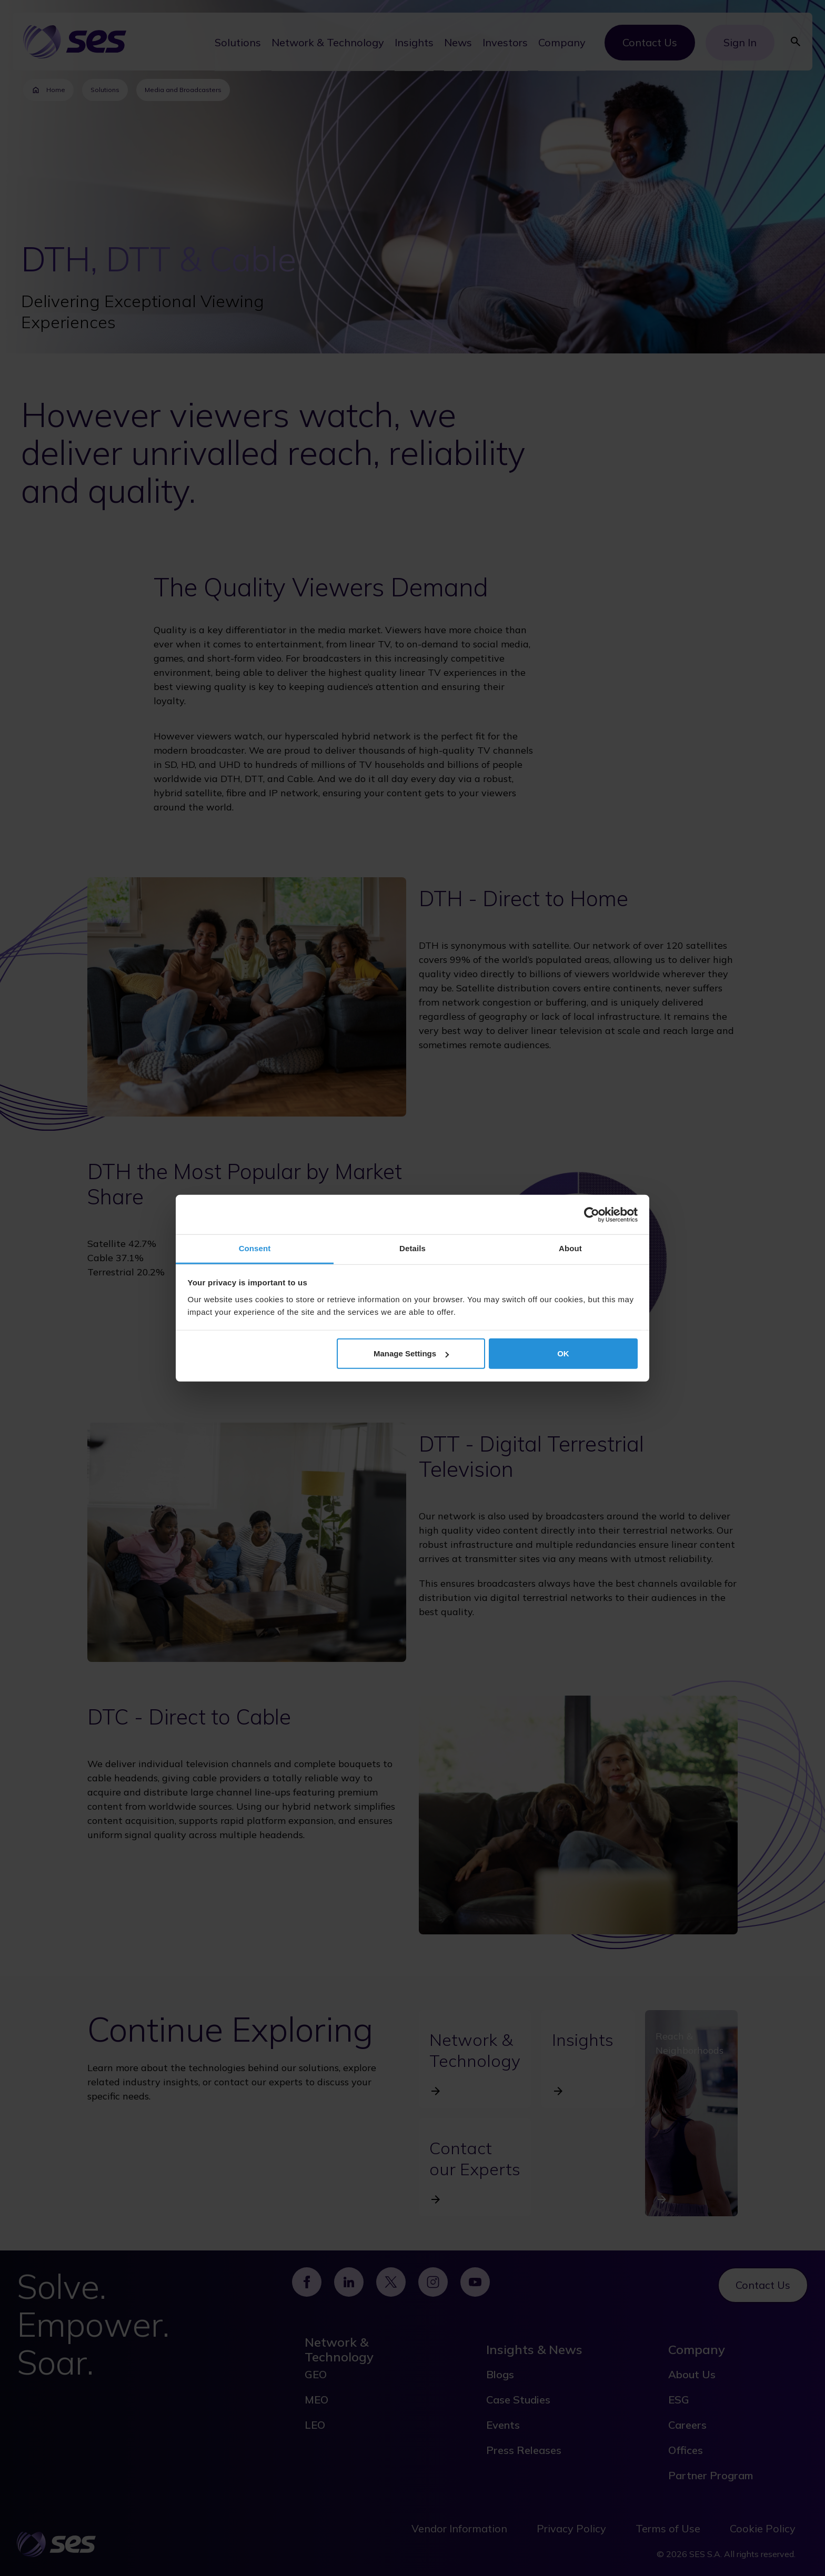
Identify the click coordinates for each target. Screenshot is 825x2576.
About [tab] (570, 1248)
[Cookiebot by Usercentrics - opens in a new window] (592, 1214)
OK (563, 1353)
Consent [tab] (255, 1248)
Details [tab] (412, 1248)
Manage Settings (411, 1353)
